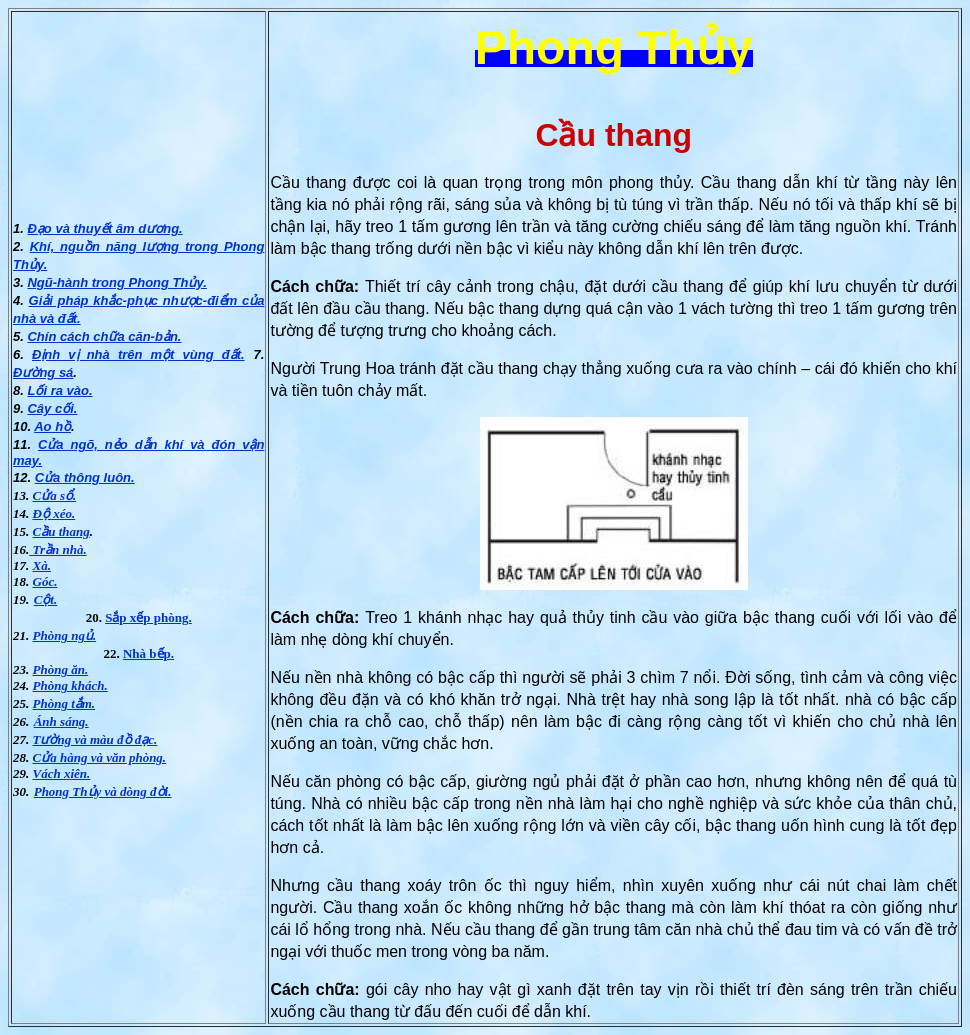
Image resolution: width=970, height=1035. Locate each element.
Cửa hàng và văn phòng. (100, 757)
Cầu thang (61, 531)
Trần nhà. (57, 549)
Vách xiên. (62, 773)
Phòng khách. (70, 685)
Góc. (45, 581)
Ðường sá (43, 372)
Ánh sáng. (61, 721)
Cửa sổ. (55, 495)
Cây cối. (52, 408)
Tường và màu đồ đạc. (95, 739)
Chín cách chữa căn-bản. (104, 336)
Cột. (46, 599)
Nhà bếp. (148, 653)
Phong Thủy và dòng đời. (103, 791)
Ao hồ (52, 426)
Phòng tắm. (64, 703)
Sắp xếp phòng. (148, 617)
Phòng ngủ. (65, 635)
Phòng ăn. (61, 669)
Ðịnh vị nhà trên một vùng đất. (138, 354)
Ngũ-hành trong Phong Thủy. (116, 282)
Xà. (42, 565)
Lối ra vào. (59, 390)
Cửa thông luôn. (85, 477)
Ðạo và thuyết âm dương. (104, 228)
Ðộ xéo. (54, 513)
